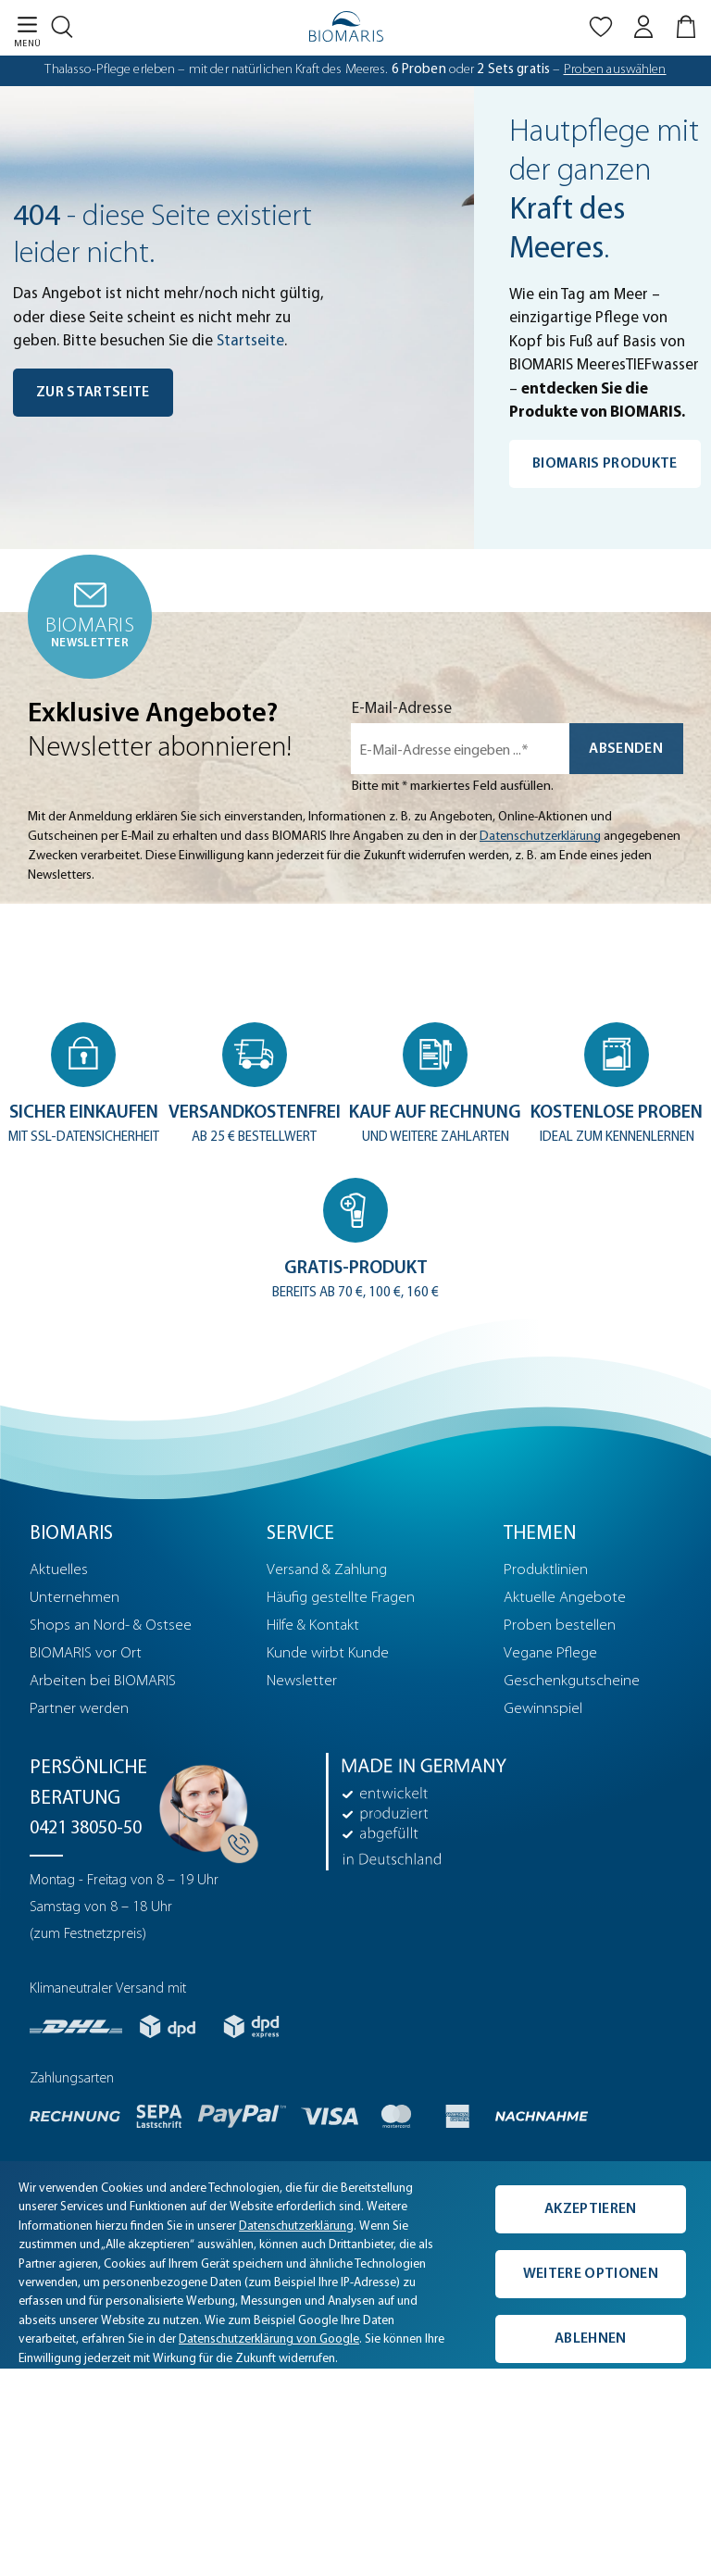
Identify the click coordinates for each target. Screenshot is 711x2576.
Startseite (250, 341)
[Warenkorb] (688, 31)
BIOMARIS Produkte (605, 463)
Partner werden (79, 1710)
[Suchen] (66, 23)
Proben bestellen (560, 1626)
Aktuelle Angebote (565, 1599)
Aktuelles (59, 1571)
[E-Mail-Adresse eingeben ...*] (460, 748)
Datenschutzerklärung (540, 837)
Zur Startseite (93, 392)
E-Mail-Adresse (402, 709)
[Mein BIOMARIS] (643, 31)
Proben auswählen (615, 70)
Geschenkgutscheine (572, 1682)
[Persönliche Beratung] (203, 1808)
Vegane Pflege (550, 1654)
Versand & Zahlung (327, 1571)
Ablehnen (591, 2339)
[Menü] (20, 31)
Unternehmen (74, 1599)
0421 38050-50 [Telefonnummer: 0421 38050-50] (86, 1829)
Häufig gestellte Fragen (341, 1599)
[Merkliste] (601, 31)
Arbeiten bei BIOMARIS (103, 1682)
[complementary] (355, 2266)
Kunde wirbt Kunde (328, 1654)
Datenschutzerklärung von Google (269, 2340)
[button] (83, 1085)
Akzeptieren (590, 2209)
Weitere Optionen (590, 2274)
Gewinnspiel (543, 1710)
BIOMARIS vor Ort (86, 1654)
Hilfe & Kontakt (313, 1626)
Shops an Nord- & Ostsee (111, 1626)
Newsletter (302, 1682)
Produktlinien (546, 1571)
